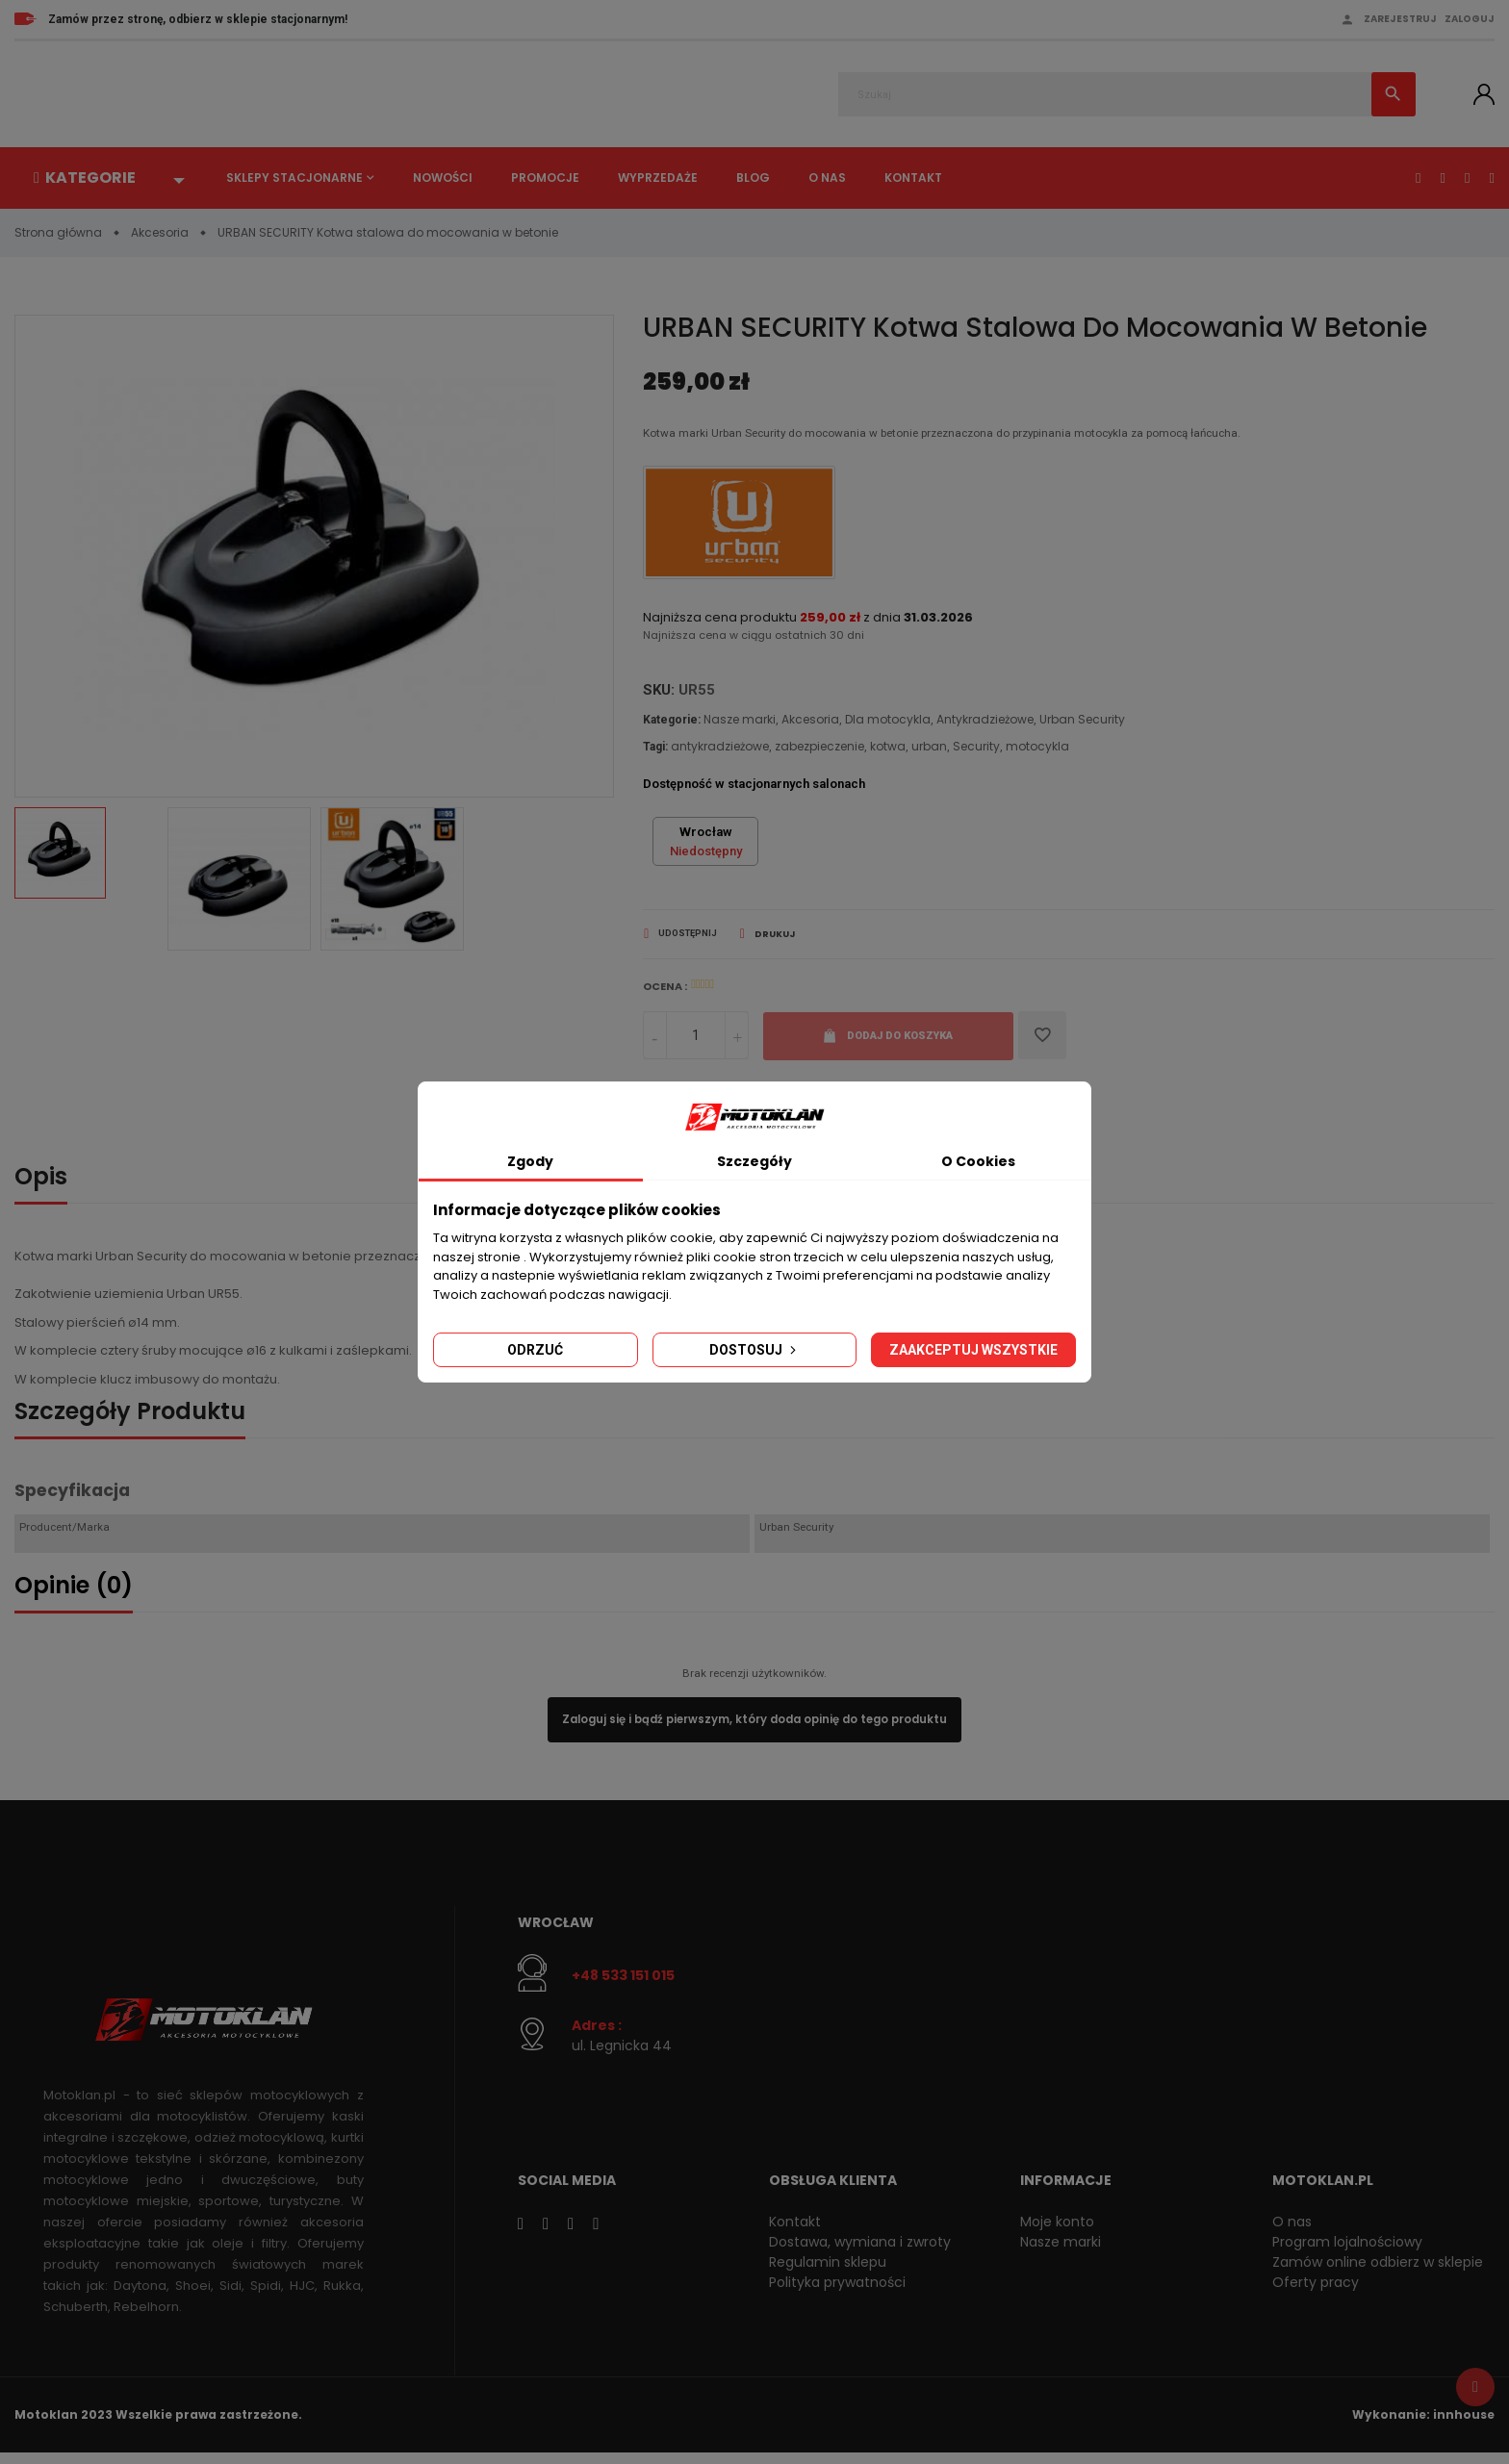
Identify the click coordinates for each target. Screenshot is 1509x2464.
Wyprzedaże (658, 177)
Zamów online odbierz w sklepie (1377, 2272)
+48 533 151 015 (623, 1984)
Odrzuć (535, 1350)
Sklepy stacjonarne (294, 177)
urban (929, 750)
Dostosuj (754, 1350)
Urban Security (1082, 723)
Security (976, 750)
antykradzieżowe (720, 750)
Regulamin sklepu (827, 2272)
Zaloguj (1470, 19)
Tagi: (655, 750)
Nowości (443, 177)
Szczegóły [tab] (754, 1161)
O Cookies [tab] (978, 1161)
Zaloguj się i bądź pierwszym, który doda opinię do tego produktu (755, 1728)
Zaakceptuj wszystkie (973, 1350)
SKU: (659, 694)
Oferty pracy (1315, 2292)
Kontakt (913, 177)
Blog (753, 177)
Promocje (545, 177)
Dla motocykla (888, 723)
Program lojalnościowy (1347, 2252)
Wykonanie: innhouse (1423, 2425)
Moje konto (1057, 2232)
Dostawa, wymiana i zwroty (860, 2252)
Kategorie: (672, 723)
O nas (827, 177)
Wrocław (556, 1933)
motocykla (1037, 750)
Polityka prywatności (837, 2292)
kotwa (888, 750)
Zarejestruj (1400, 19)
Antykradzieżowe (985, 723)
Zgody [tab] (530, 1161)
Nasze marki (739, 723)
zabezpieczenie (819, 750)
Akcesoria (810, 723)
